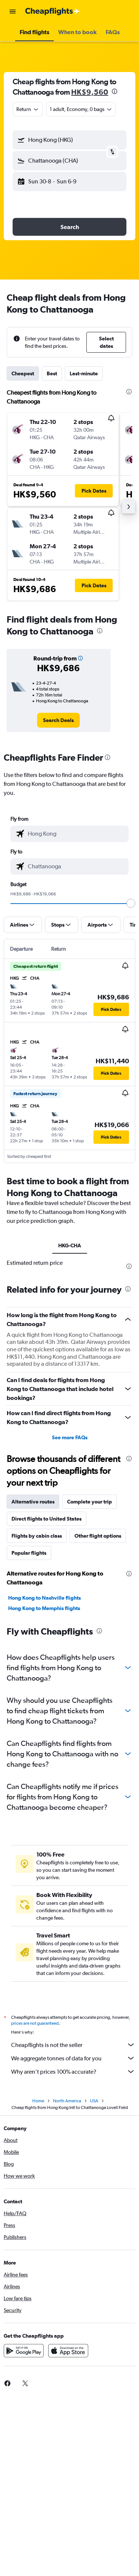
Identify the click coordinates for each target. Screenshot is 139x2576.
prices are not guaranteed (35, 2023)
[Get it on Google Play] (24, 2350)
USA (94, 2100)
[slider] (130, 903)
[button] (12, 11)
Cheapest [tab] (22, 373)
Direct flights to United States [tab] (46, 1519)
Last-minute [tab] (84, 373)
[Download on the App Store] (68, 2350)
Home (38, 2100)
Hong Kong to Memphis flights (44, 1608)
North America (67, 2100)
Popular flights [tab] (28, 1553)
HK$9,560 (89, 92)
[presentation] (114, 91)
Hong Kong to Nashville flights (44, 1598)
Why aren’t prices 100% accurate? (73, 2071)
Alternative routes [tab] (32, 1502)
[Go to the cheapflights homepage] (52, 11)
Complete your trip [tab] (89, 1502)
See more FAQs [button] (69, 1437)
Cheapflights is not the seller (73, 2044)
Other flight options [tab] (98, 1536)
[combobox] (28, 109)
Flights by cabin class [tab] (36, 1536)
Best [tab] (52, 373)
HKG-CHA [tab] (69, 1245)
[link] (58, 720)
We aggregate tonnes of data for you (73, 2058)
